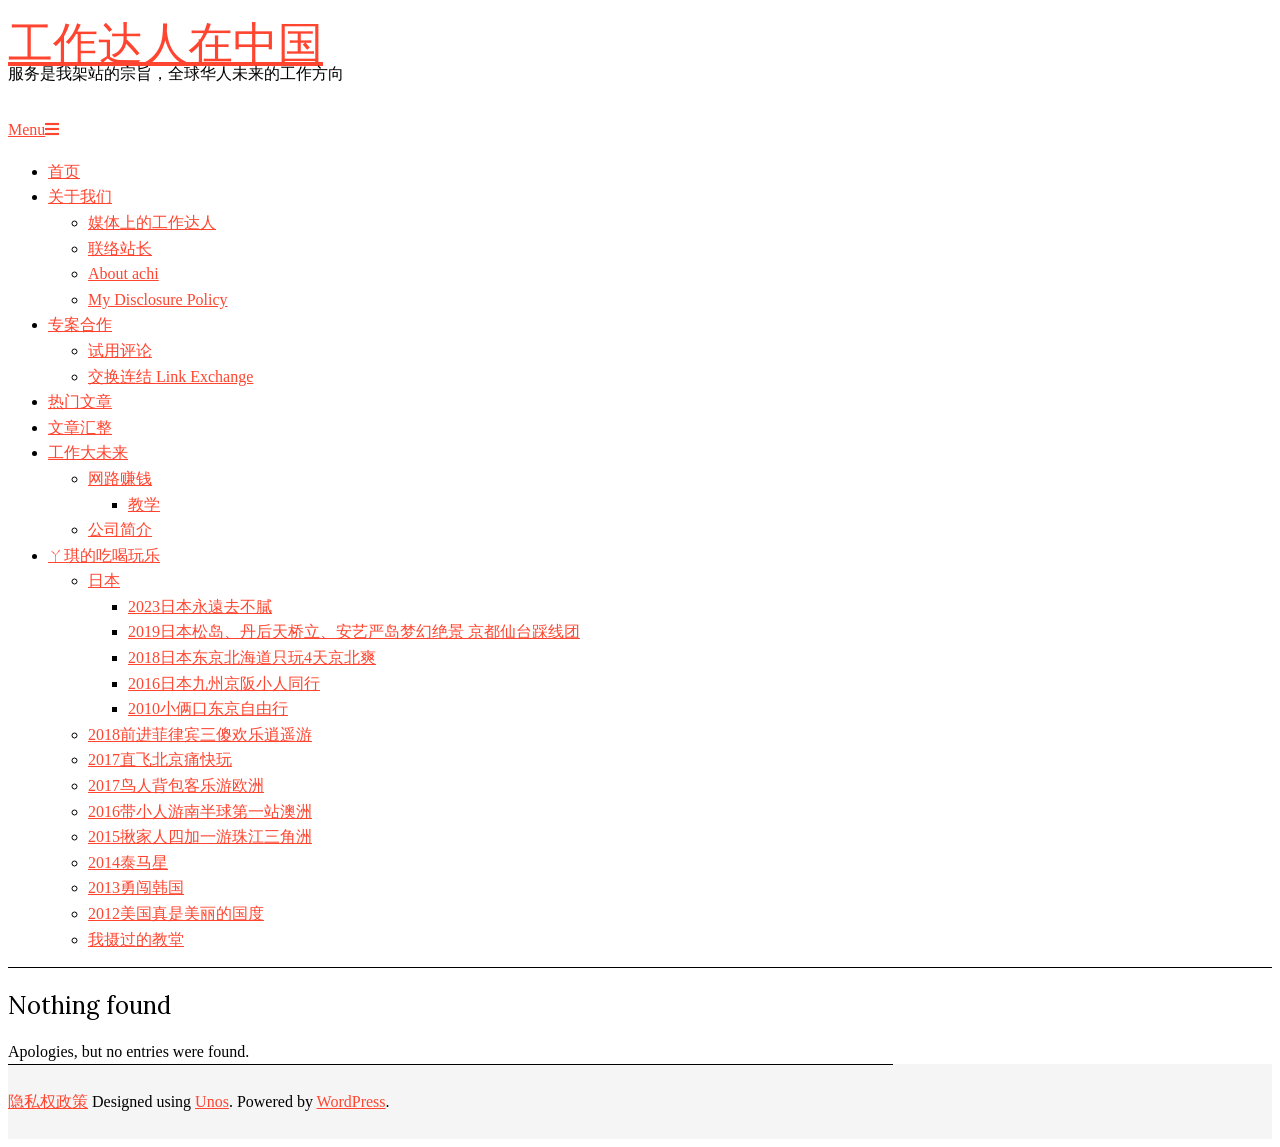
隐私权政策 (48, 1101)
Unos (212, 1101)
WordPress (351, 1101)
